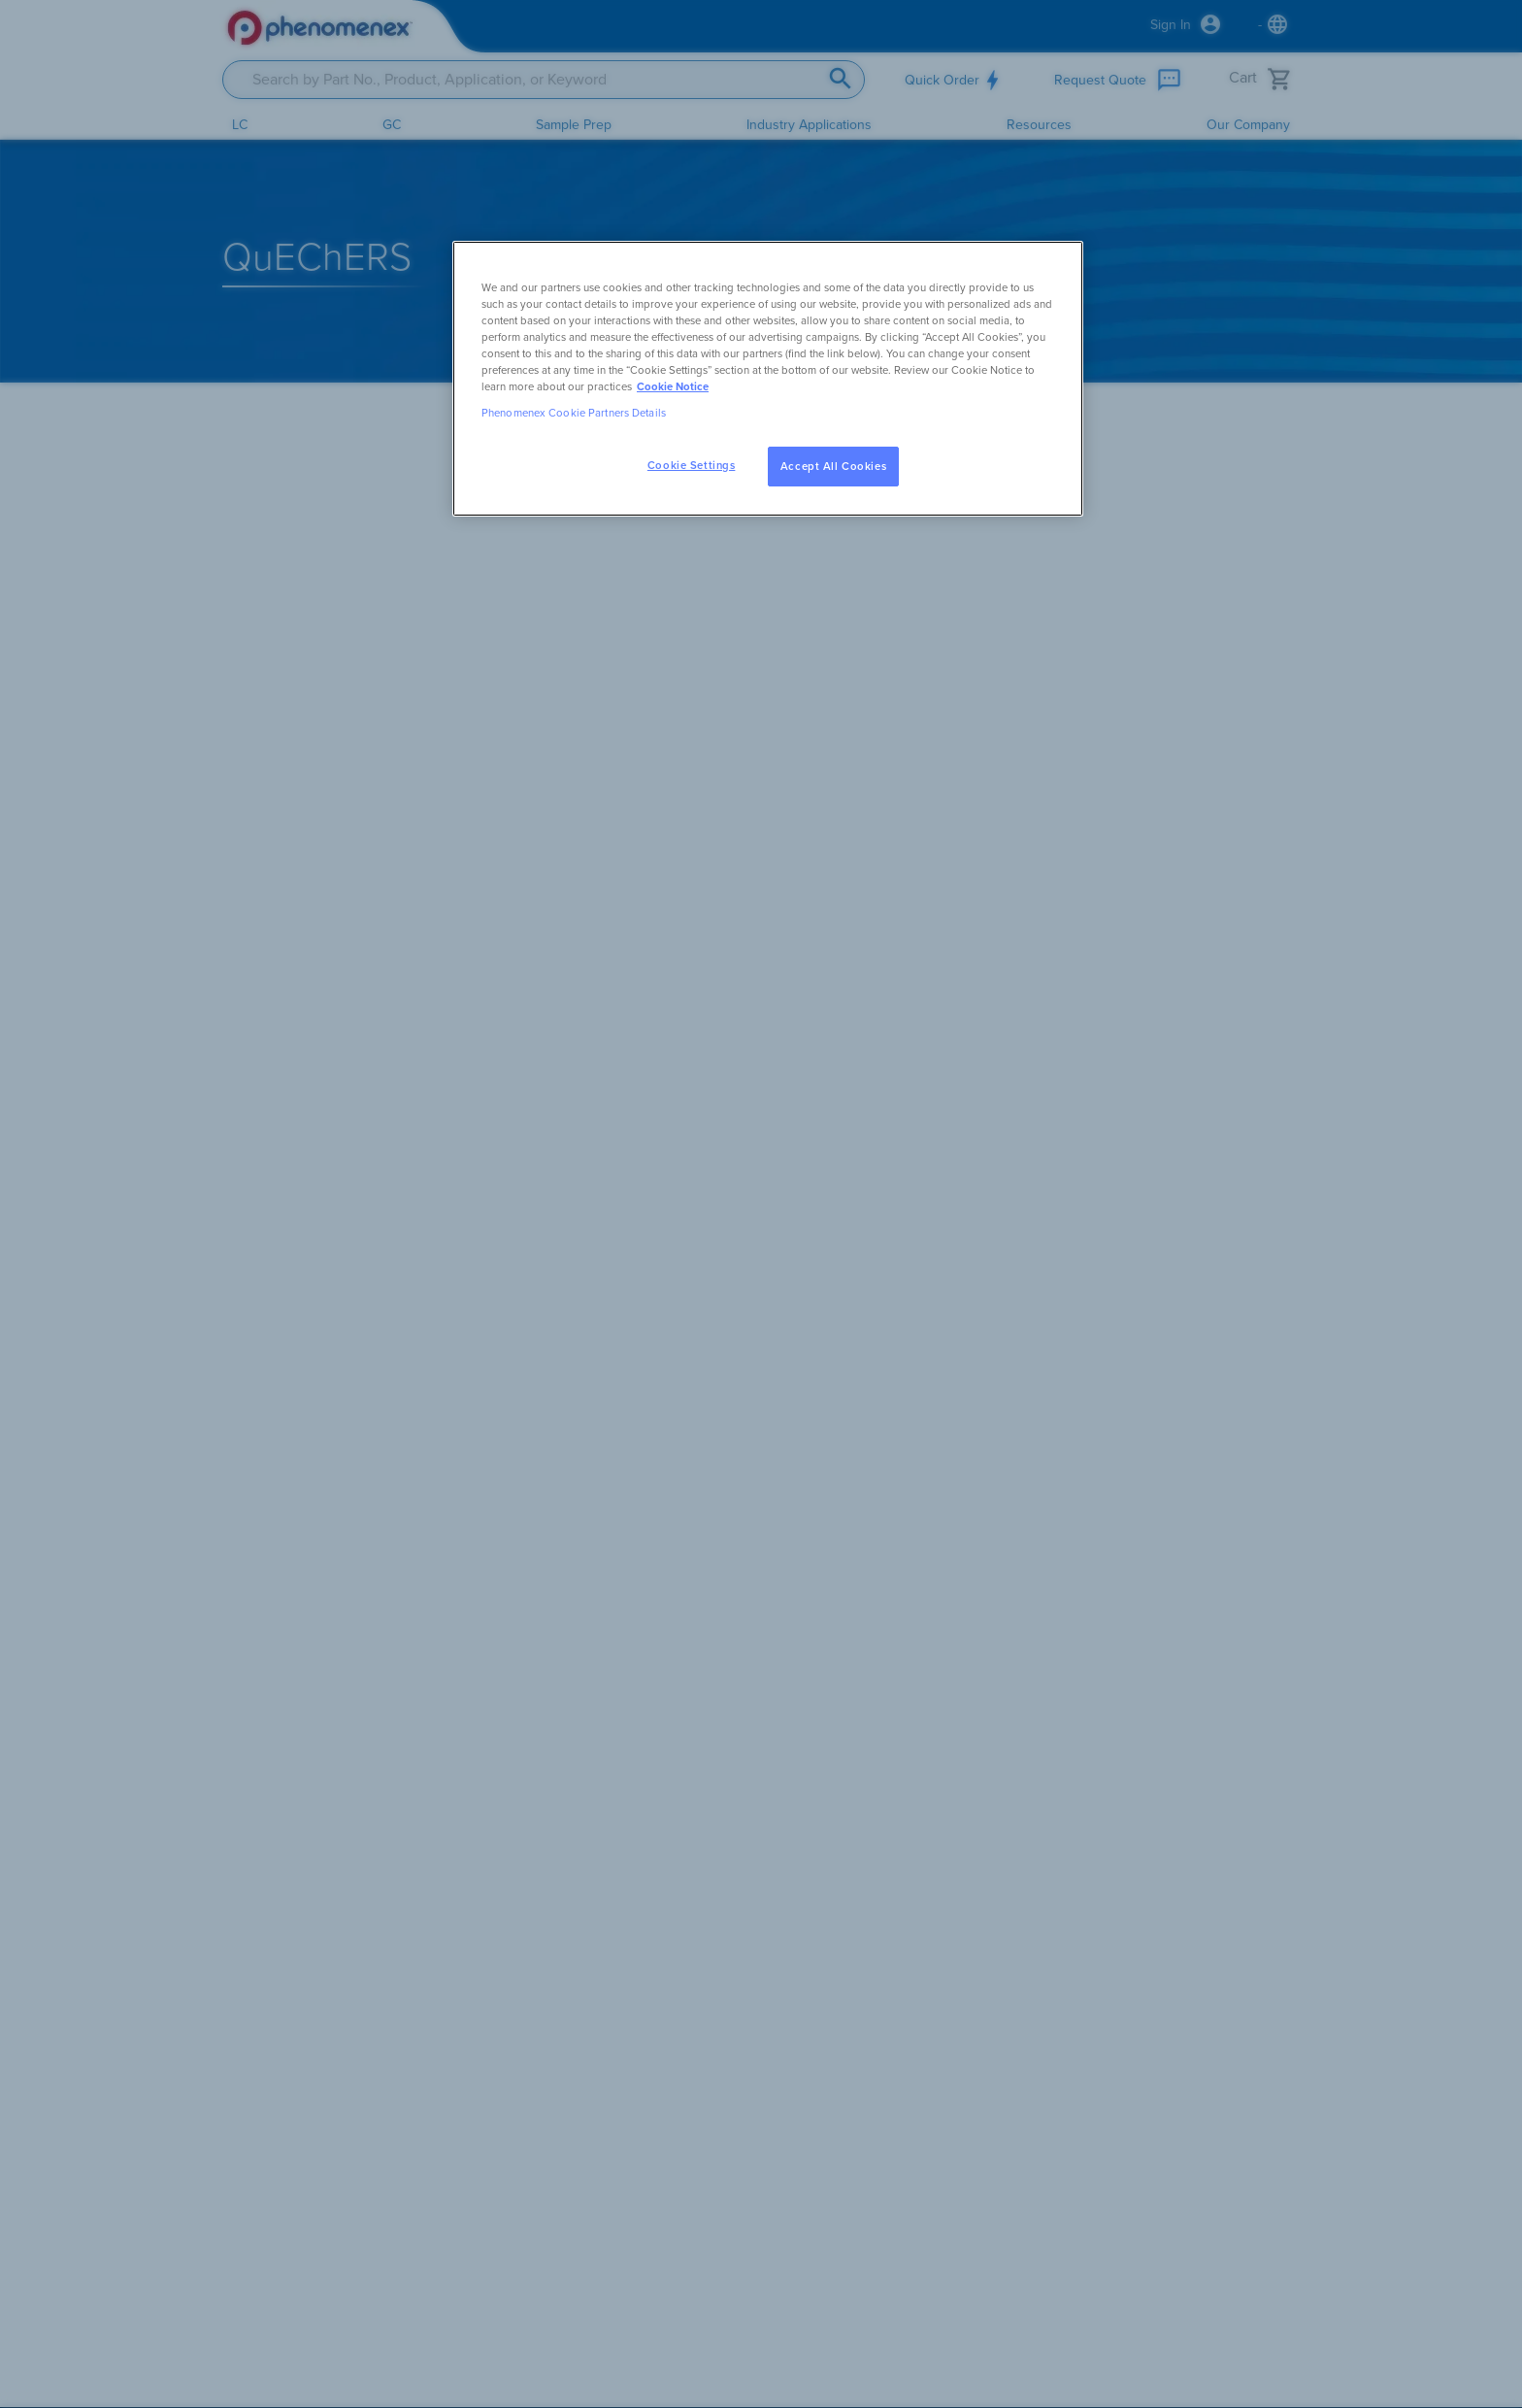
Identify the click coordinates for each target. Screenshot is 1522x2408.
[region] (767, 379)
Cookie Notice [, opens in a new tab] (673, 387)
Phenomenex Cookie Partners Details (573, 413)
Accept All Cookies (833, 466)
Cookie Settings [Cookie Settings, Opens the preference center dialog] (691, 465)
